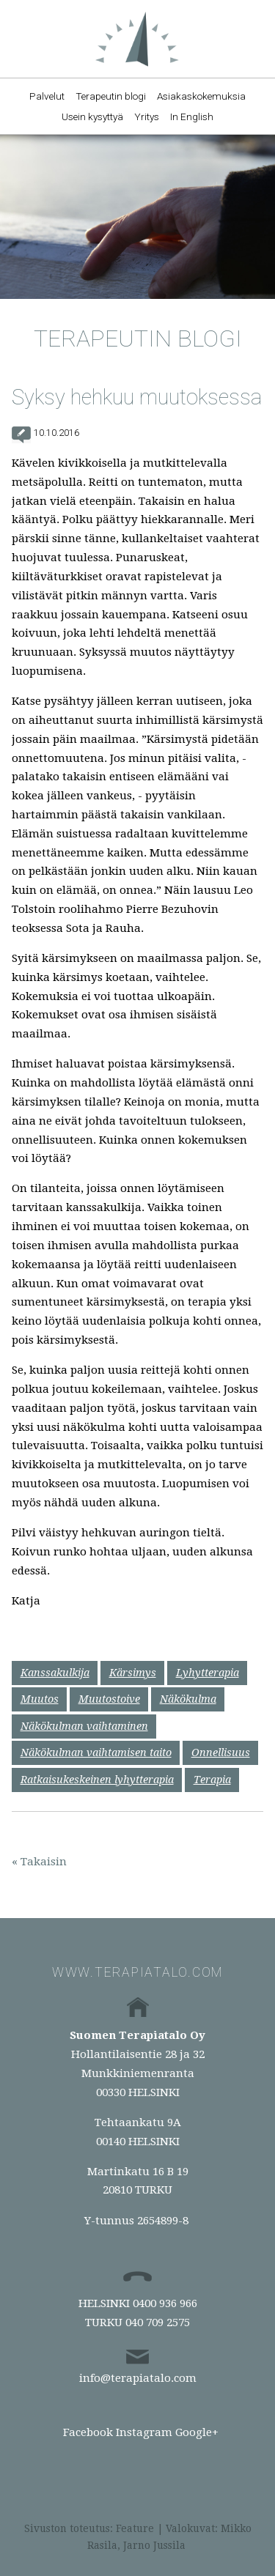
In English (191, 116)
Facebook (88, 2432)
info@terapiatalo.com (138, 2378)
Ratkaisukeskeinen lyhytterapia (97, 1779)
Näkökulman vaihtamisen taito (96, 1752)
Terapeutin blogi (111, 96)
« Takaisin (39, 1861)
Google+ (197, 2432)
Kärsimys (132, 1673)
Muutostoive (109, 1699)
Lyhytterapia (207, 1673)
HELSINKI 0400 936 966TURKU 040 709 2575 (137, 2313)
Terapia (212, 1779)
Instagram (144, 2432)
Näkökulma (188, 1699)
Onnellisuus (220, 1752)
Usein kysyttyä (92, 116)
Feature (135, 2528)
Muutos (40, 1699)
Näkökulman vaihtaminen (84, 1726)
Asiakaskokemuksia (201, 96)
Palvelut (47, 96)
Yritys (146, 116)
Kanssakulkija (55, 1673)
